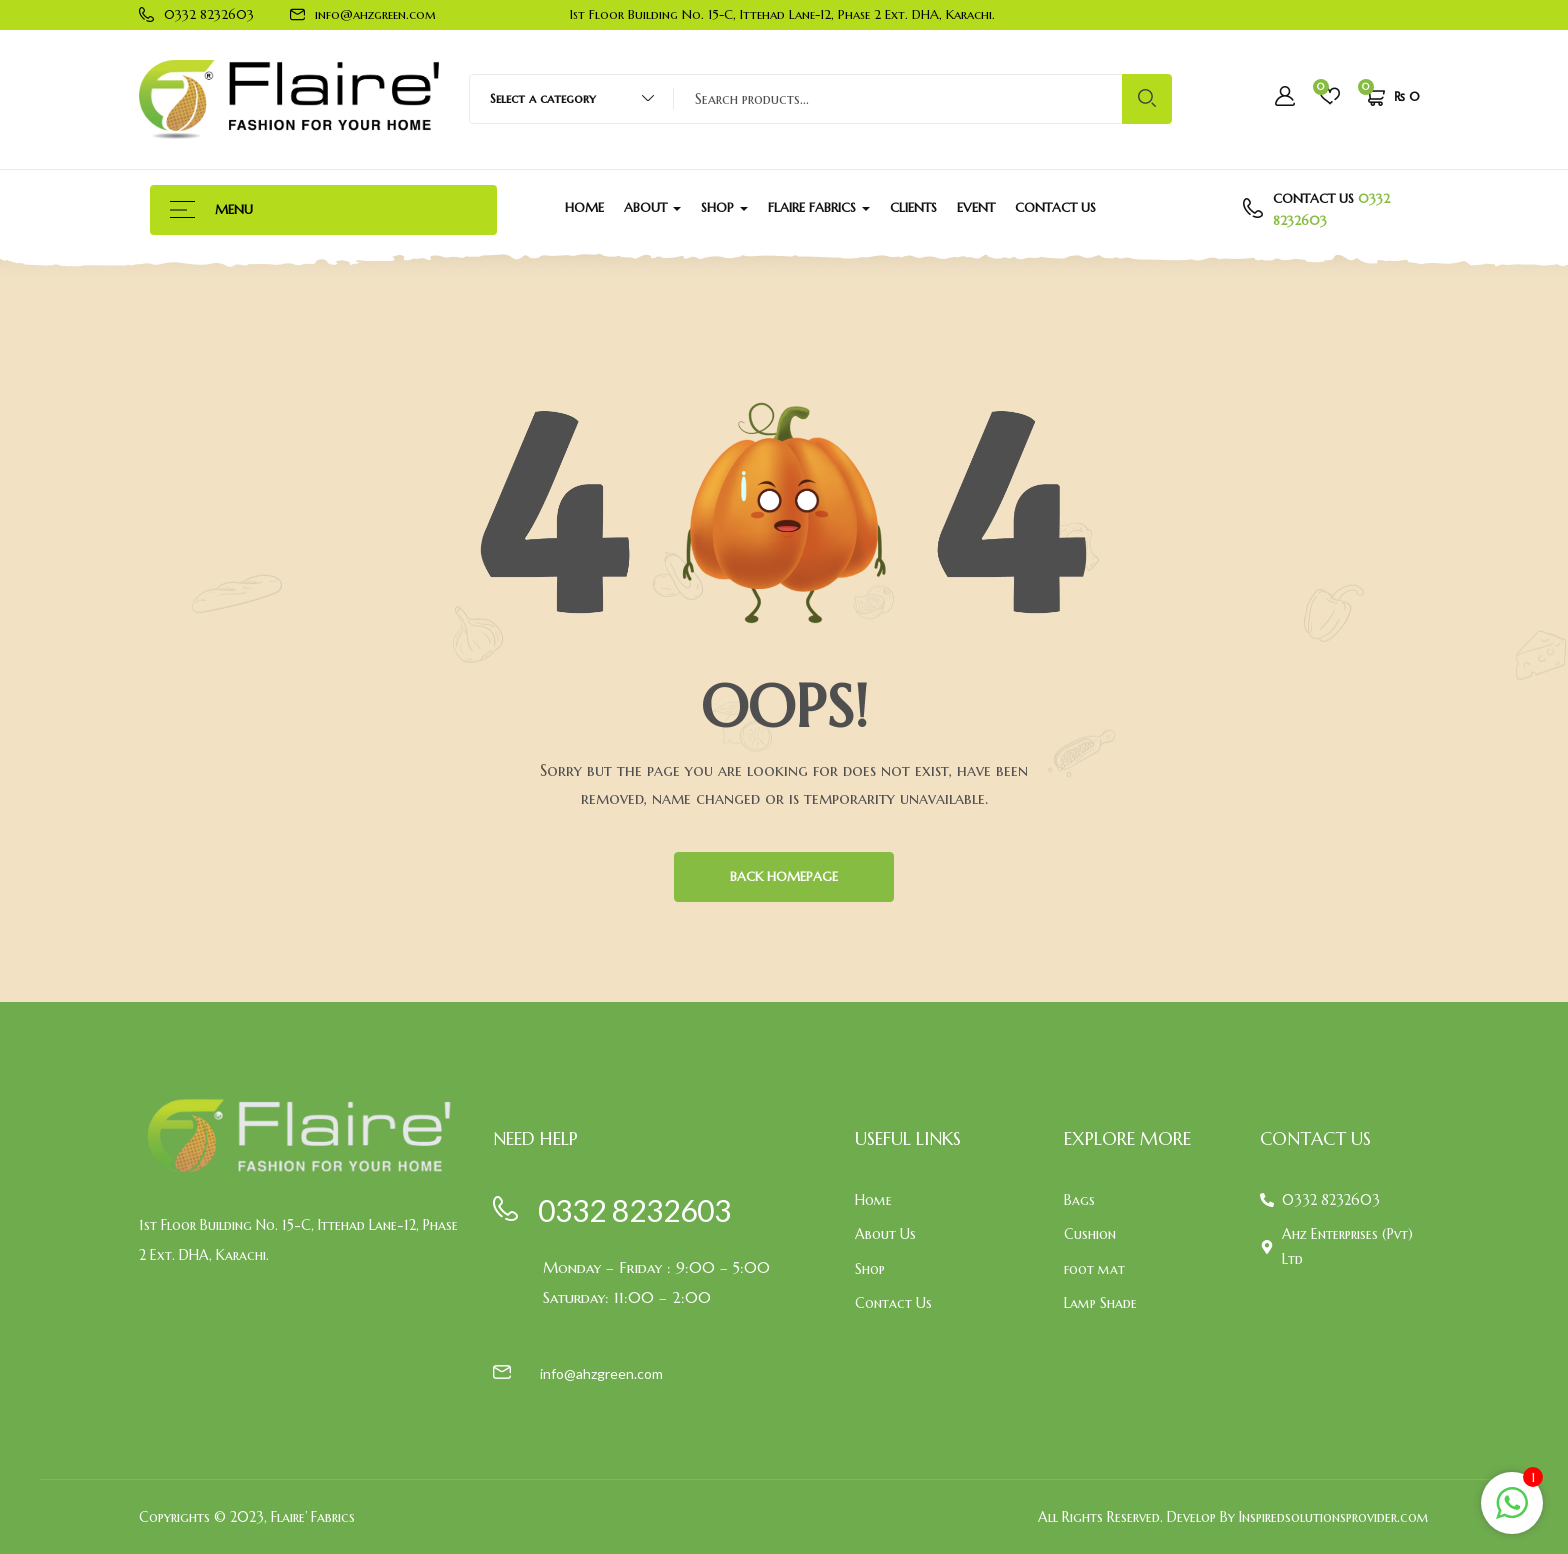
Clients (913, 207)
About (652, 207)
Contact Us (1055, 207)
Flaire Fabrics (819, 207)
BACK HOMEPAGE (784, 876)
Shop (724, 207)
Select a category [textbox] (543, 98)
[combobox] (562, 99)
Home (584, 207)
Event (976, 207)
